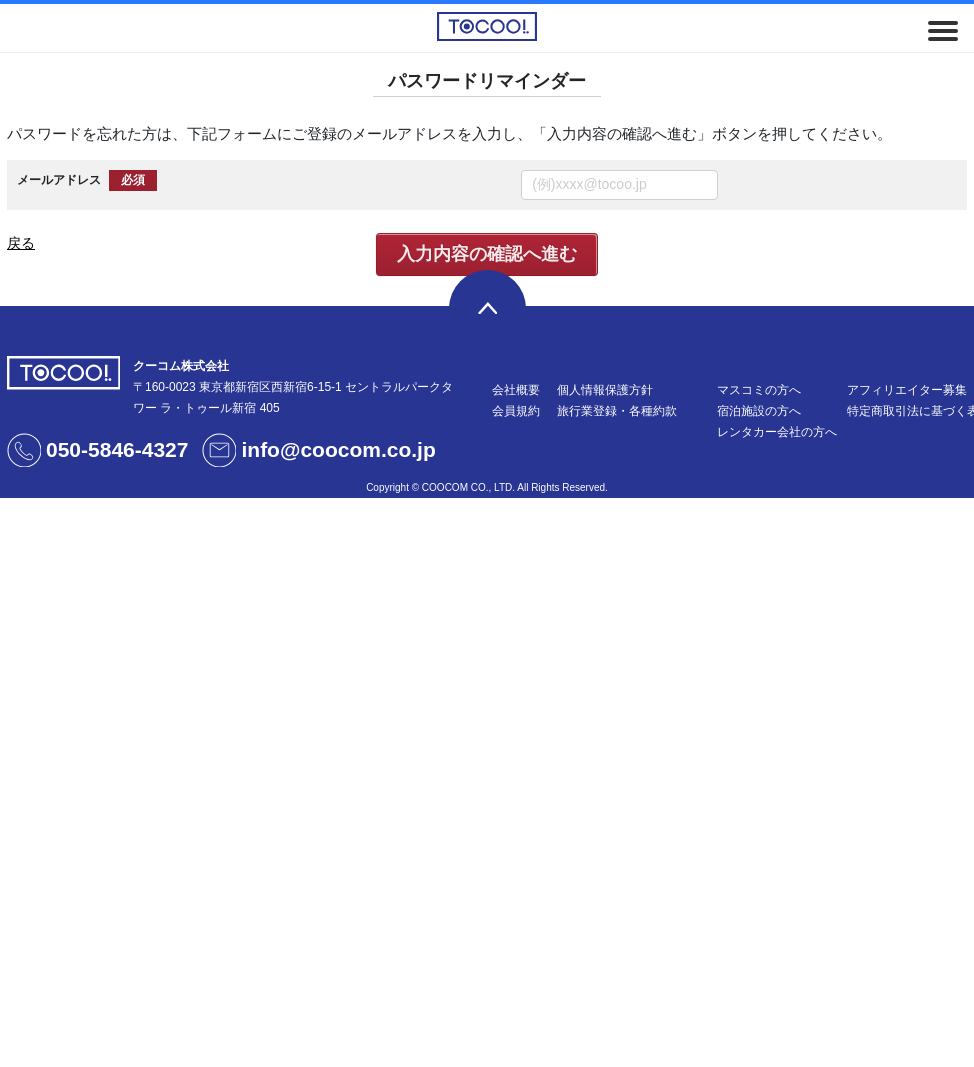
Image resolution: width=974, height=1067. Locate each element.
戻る (21, 243)
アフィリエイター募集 (907, 390)
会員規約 (516, 411)
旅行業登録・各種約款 (617, 411)
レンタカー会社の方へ (777, 432)
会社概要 (516, 390)
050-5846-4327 (117, 449)
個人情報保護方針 (605, 390)
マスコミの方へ (759, 390)
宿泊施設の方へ (759, 411)
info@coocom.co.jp (338, 449)
